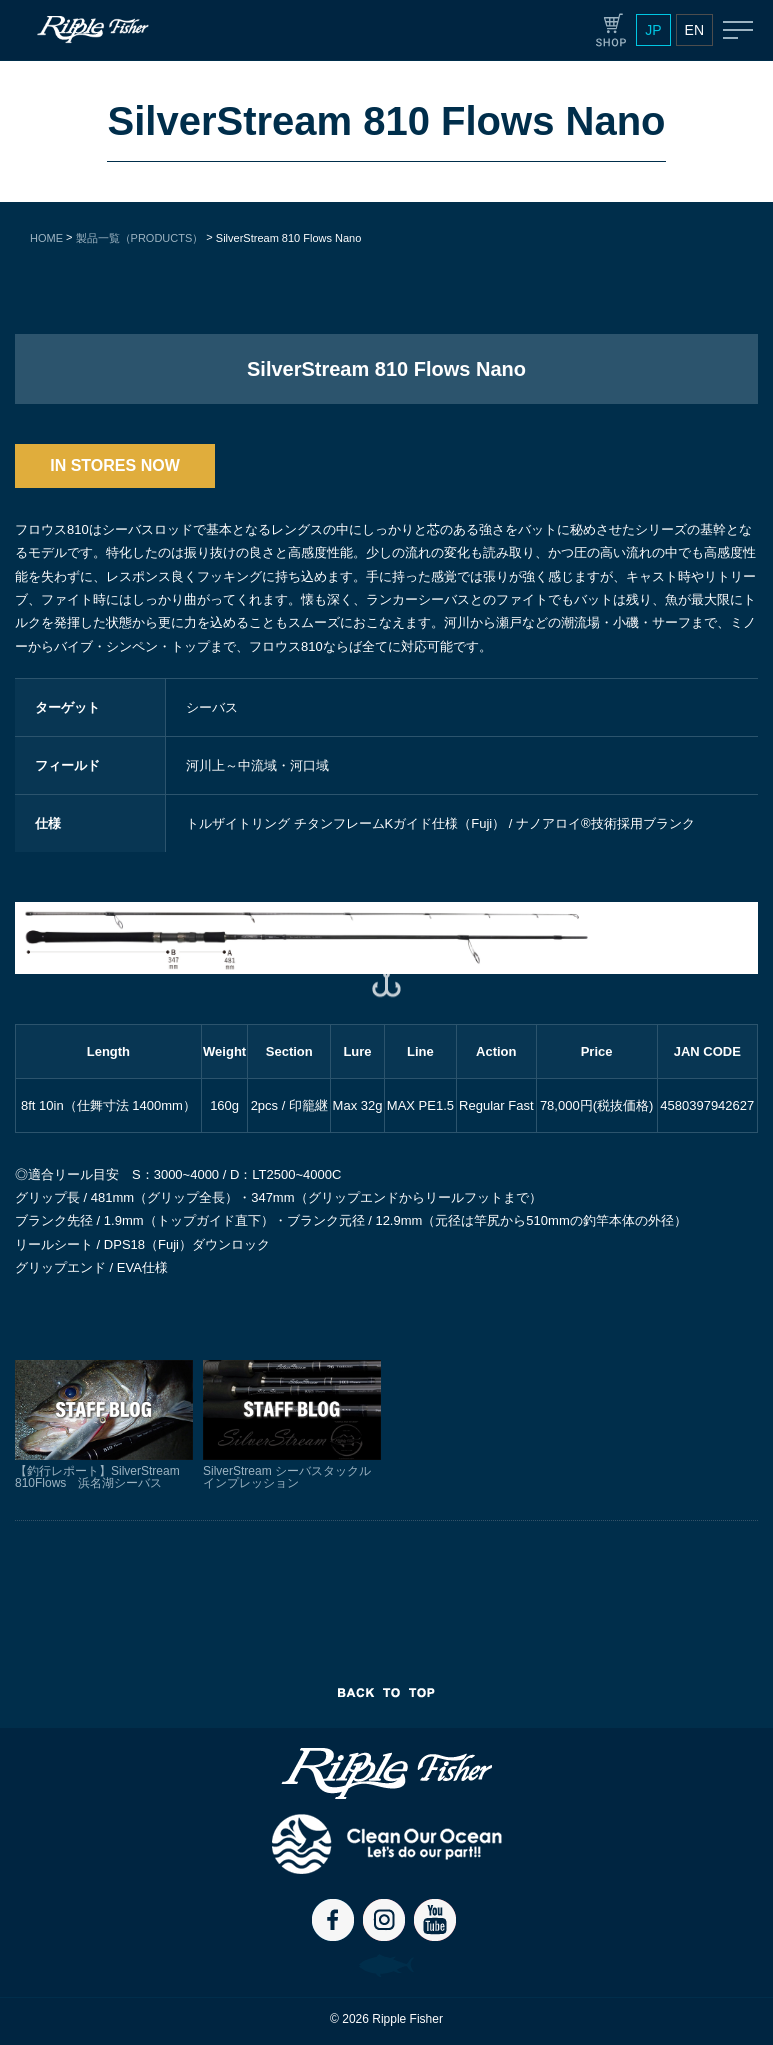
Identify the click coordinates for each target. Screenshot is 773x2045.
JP (653, 30)
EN (694, 30)
